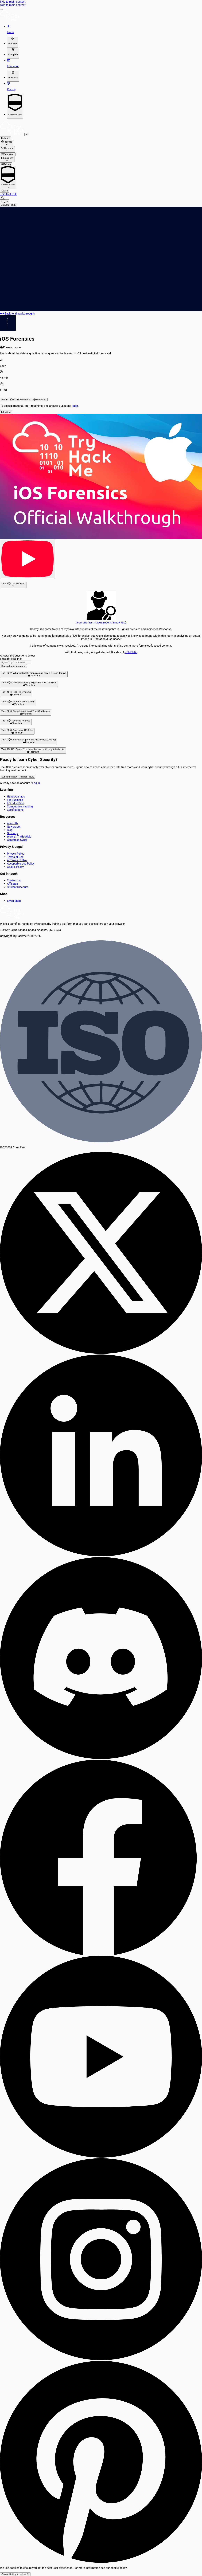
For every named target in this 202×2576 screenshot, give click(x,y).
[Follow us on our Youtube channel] (101, 2156)
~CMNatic (131, 652)
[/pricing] (101, 164)
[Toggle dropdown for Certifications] (15, 106)
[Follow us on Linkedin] (101, 1555)
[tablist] (101, 412)
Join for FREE (8, 194)
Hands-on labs (16, 796)
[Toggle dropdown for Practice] (12, 42)
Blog (10, 830)
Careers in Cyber (17, 840)
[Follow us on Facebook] (101, 1954)
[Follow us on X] (101, 1352)
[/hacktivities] (101, 138)
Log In (4, 190)
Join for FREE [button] (26, 776)
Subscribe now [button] (9, 776)
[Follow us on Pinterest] (101, 2561)
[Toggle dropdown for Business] (13, 76)
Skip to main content (12, 1)
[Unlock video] (27, 559)
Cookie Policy (15, 867)
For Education (15, 803)
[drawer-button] (1, 9)
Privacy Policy (15, 853)
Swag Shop (14, 900)
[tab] (6, 412)
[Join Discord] (101, 1758)
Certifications (15, 809)
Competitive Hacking (20, 806)
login (75, 405)
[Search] (2, 197)
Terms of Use (15, 857)
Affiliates (12, 883)
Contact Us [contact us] (14, 880)
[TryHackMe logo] (10, 20)
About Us (12, 823)
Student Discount (17, 887)
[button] (20, 399)
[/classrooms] (101, 154)
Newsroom (14, 826)
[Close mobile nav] (26, 134)
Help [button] (4, 399)
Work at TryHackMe (19, 836)
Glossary (12, 833)
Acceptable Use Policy (20, 863)
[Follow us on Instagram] (101, 2359)
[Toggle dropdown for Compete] (13, 53)
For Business (15, 800)
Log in (36, 783)
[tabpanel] (101, 496)
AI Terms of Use (17, 860)
